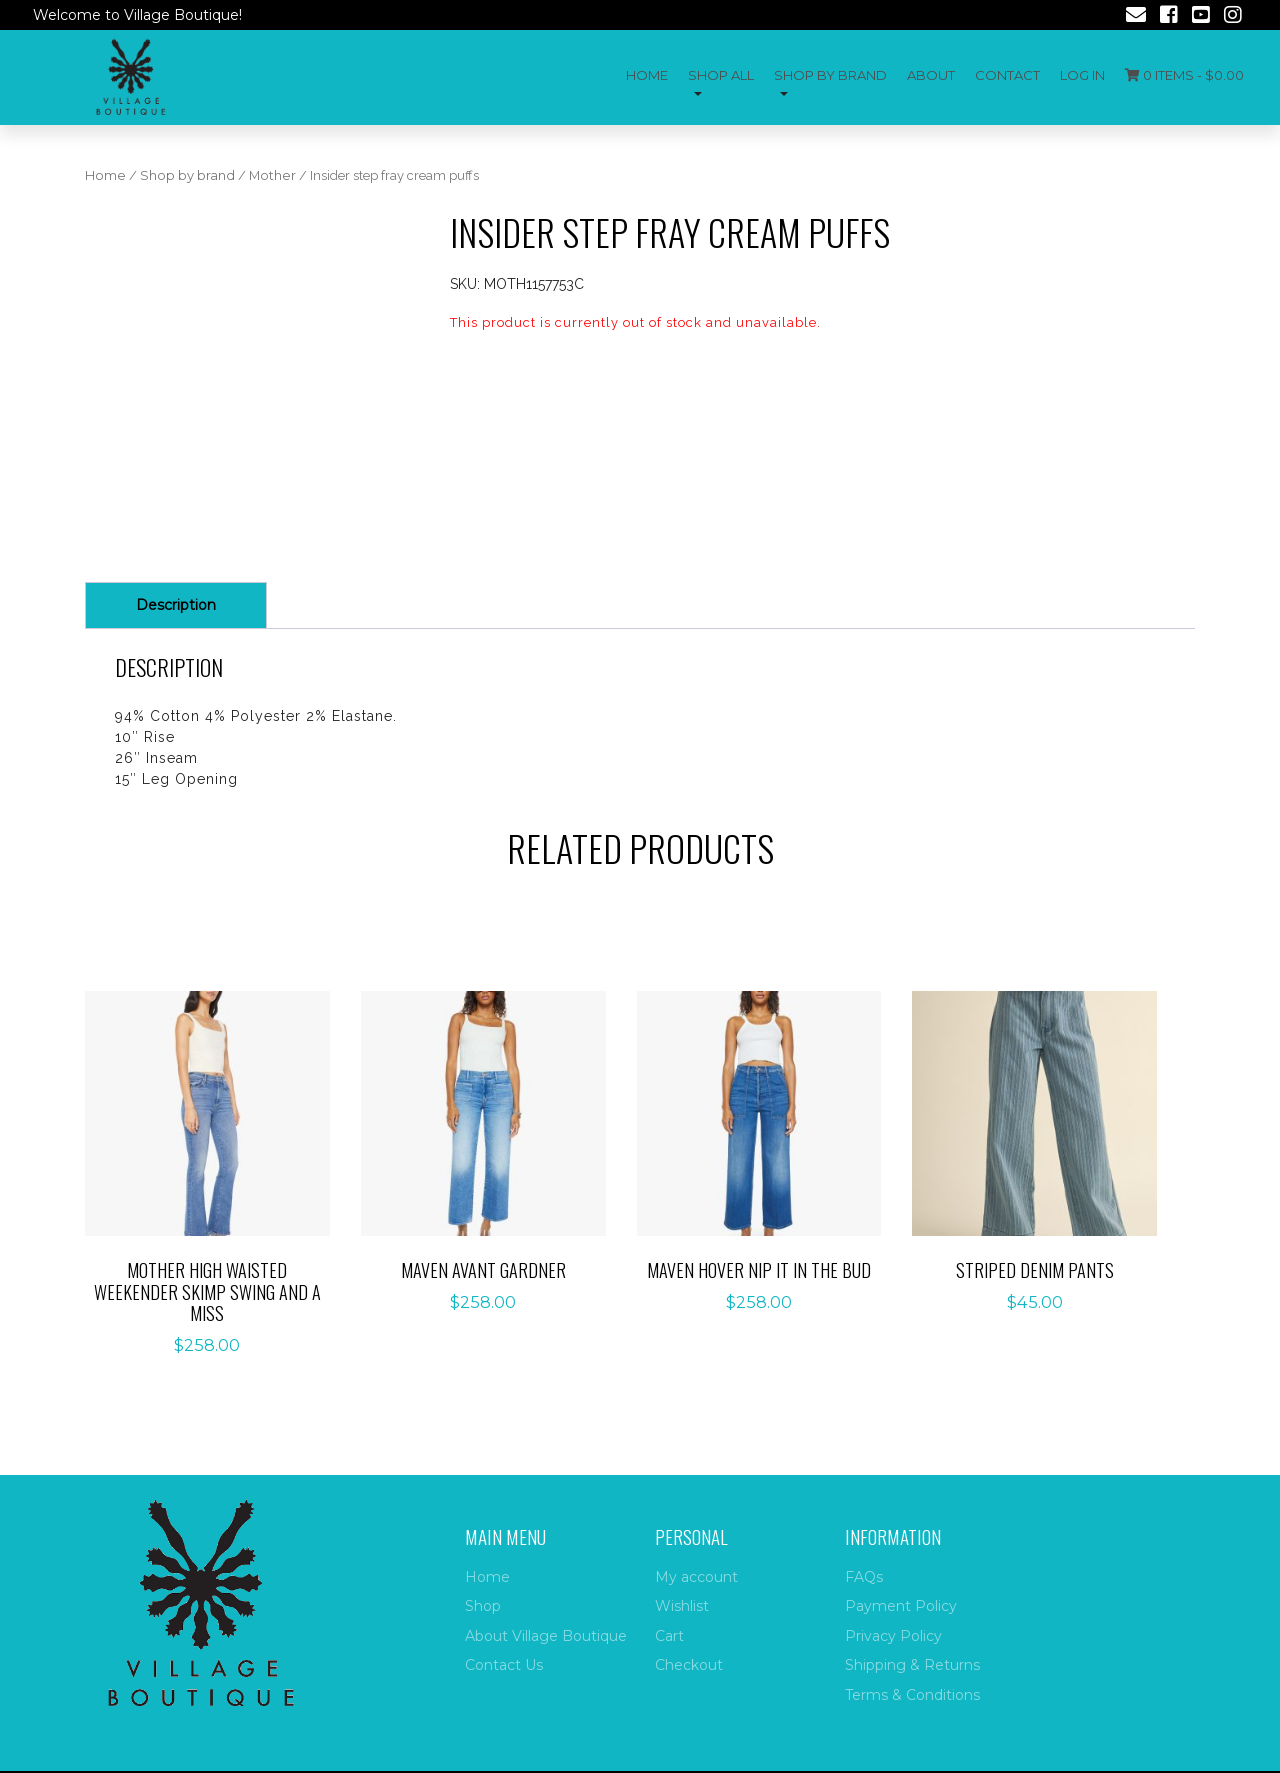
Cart (669, 1636)
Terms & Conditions (912, 1695)
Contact (1007, 75)
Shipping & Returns (912, 1665)
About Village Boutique (546, 1636)
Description (176, 605)
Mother (272, 175)
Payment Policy (901, 1606)
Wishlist (682, 1606)
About (931, 75)
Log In (1082, 75)
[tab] (176, 605)
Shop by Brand (830, 75)
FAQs (864, 1577)
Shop (483, 1606)
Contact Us (504, 1665)
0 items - (1184, 75)
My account (696, 1577)
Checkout (689, 1665)
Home (647, 75)
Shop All (721, 75)
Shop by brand (187, 175)
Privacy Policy (893, 1636)
